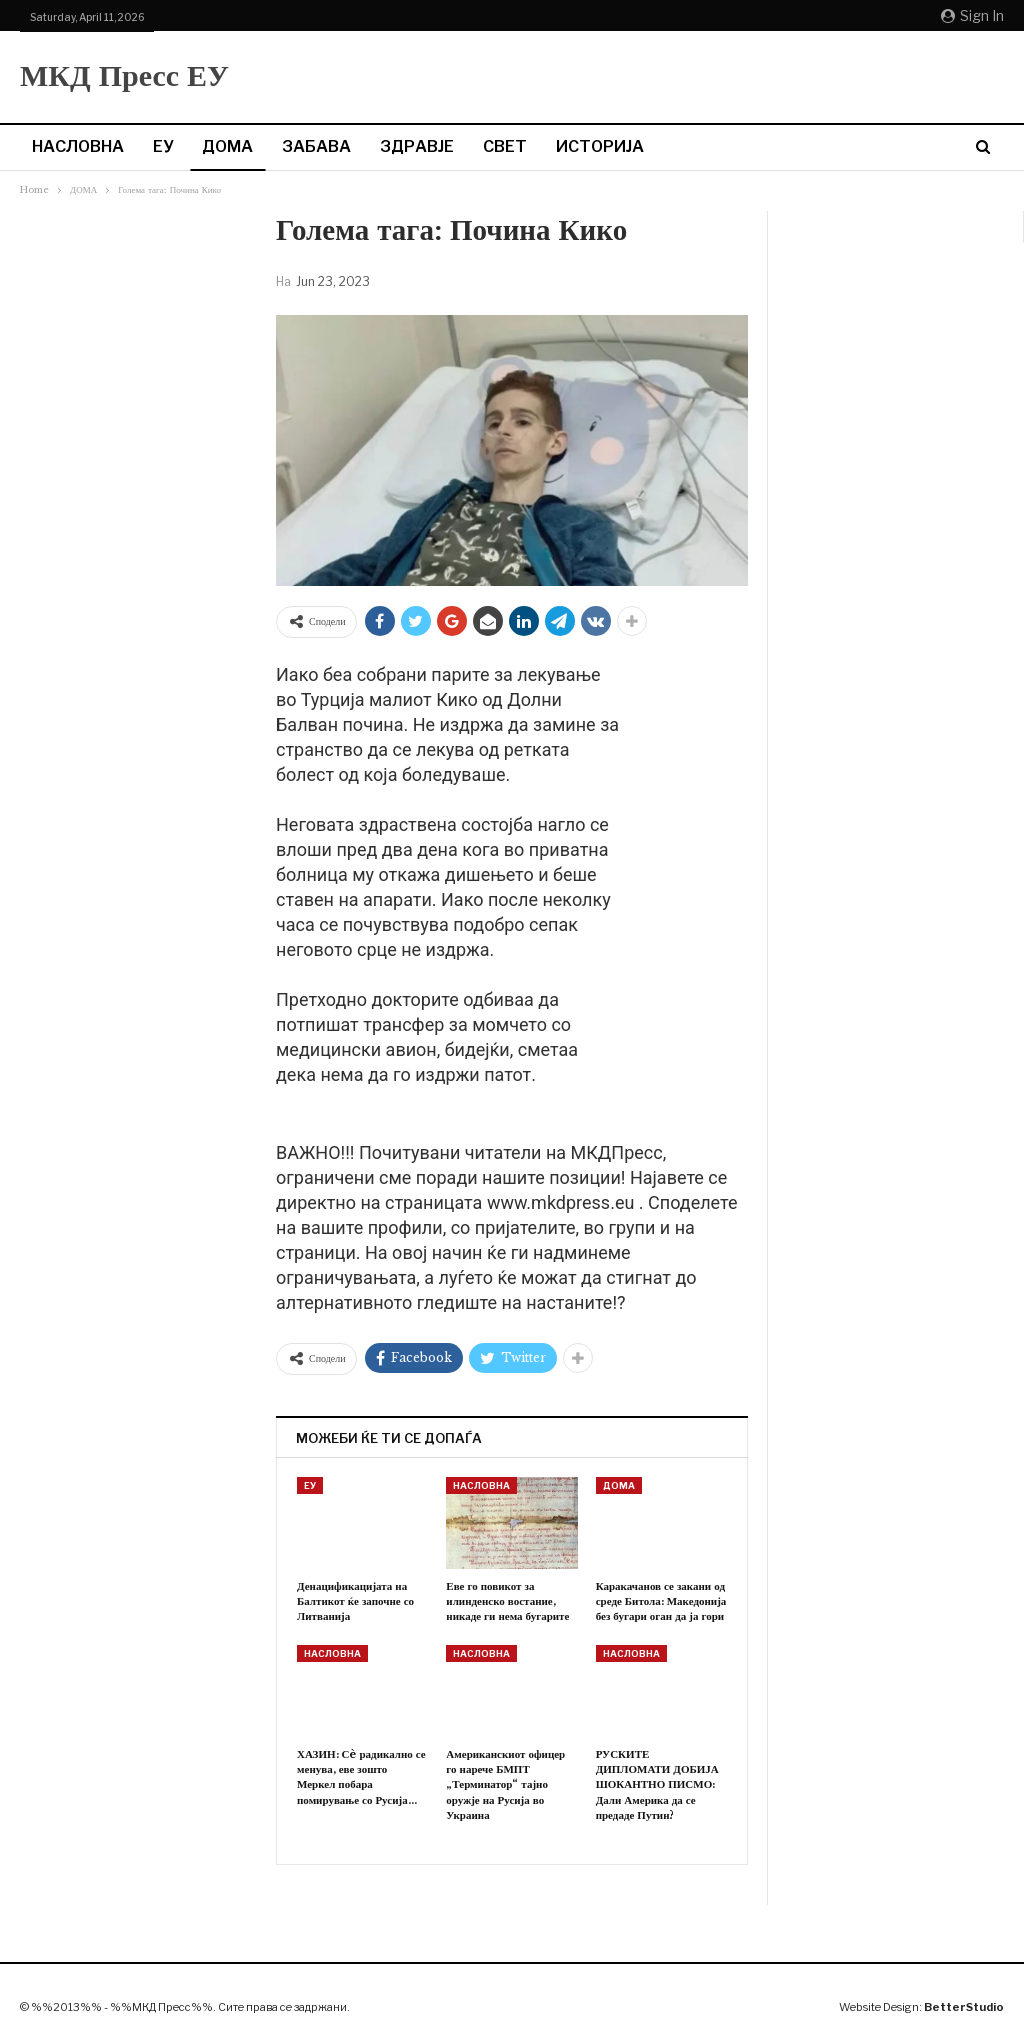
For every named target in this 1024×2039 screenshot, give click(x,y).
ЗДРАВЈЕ (417, 146)
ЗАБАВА (316, 146)
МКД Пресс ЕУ (124, 75)
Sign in (972, 15)
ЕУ (163, 146)
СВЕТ (505, 146)
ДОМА (227, 146)
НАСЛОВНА (78, 146)
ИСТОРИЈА (600, 146)
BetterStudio (964, 2007)
